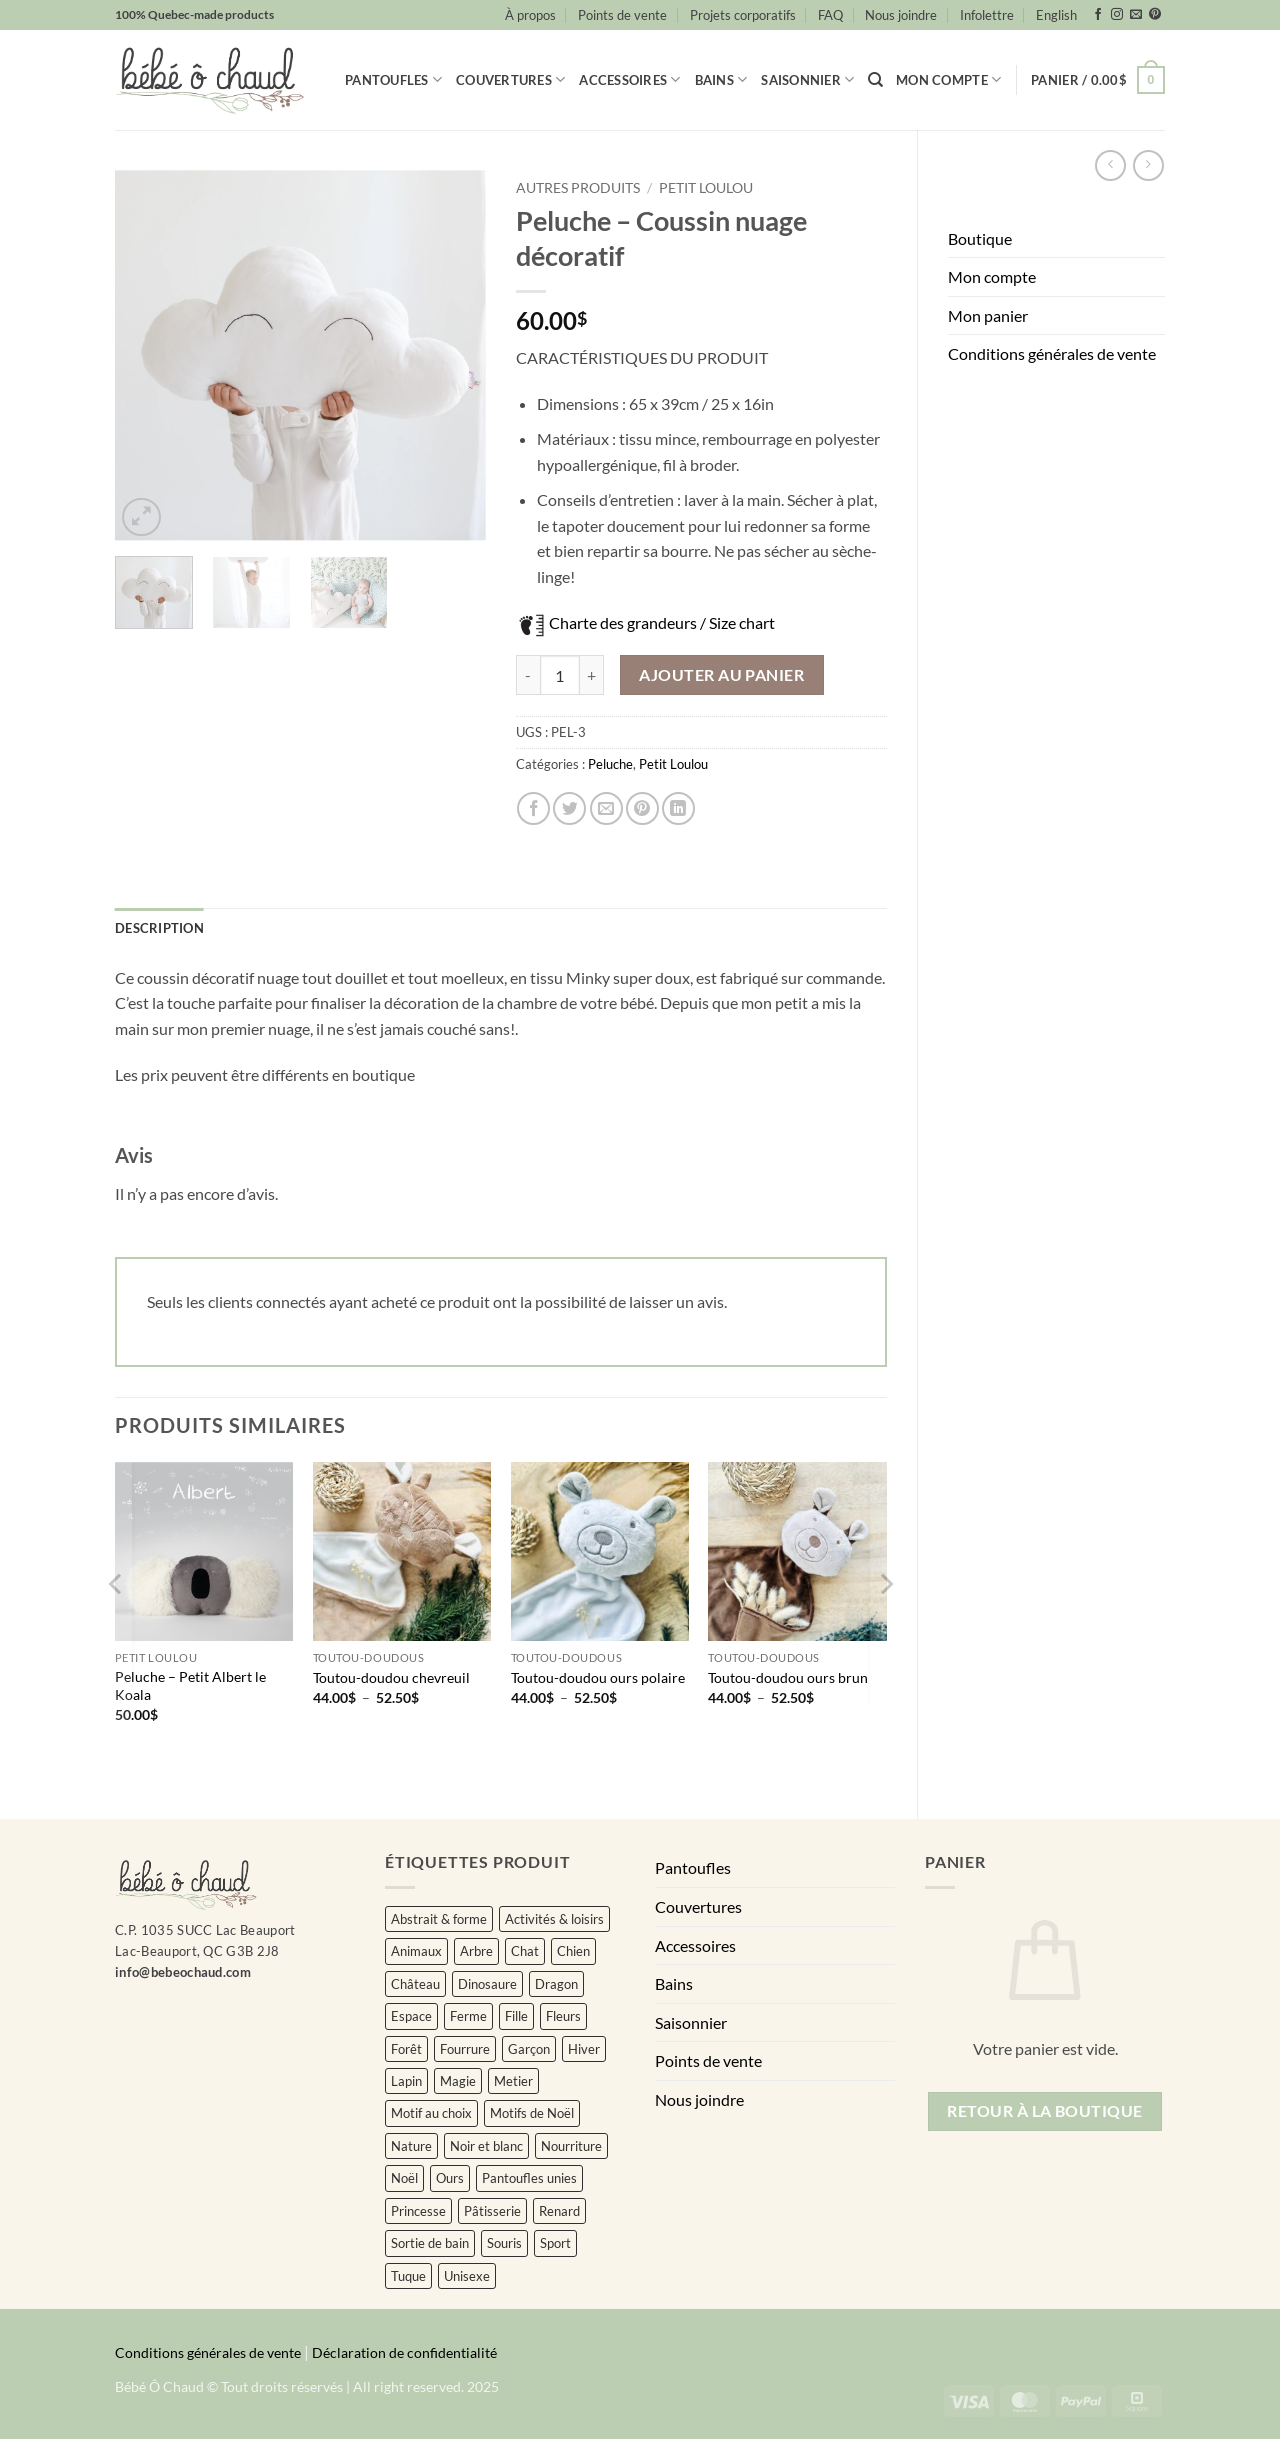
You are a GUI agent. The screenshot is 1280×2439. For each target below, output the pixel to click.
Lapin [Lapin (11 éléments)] (406, 2081)
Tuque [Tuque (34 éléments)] (408, 2276)
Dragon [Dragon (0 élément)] (556, 1984)
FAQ (830, 15)
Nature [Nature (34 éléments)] (411, 2146)
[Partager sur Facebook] (533, 808)
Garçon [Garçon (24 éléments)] (529, 2049)
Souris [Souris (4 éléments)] (504, 2243)
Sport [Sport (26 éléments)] (555, 2243)
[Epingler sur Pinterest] (642, 808)
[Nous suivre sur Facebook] (1098, 15)
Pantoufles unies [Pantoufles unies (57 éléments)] (529, 2178)
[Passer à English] (1056, 15)
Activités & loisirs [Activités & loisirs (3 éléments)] (554, 1919)
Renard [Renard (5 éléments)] (559, 2211)
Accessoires (629, 79)
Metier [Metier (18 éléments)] (513, 2081)
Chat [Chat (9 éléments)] (525, 1951)
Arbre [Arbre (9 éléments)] (476, 1951)
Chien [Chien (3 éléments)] (573, 1951)
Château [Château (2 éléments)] (415, 1984)
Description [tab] (159, 928)
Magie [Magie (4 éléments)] (458, 2081)
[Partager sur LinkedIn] (678, 808)
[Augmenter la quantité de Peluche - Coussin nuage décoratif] (592, 675)
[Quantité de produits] (560, 675)
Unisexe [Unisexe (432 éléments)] (467, 2276)
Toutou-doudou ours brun (788, 1677)
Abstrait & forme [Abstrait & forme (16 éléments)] (439, 1919)
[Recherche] (875, 80)
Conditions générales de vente (1052, 353)
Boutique (980, 238)
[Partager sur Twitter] (569, 808)
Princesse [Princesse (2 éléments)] (418, 2211)
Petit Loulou (706, 188)
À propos (530, 15)
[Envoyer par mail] (606, 808)
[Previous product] (1148, 165)
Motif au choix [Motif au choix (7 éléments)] (431, 2113)
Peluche (610, 764)
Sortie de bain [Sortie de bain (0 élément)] (430, 2243)
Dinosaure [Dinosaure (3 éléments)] (487, 1984)
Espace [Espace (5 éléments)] (411, 2016)
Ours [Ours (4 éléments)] (450, 2178)
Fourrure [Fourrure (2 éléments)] (465, 2049)
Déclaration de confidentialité (404, 2352)
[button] (1098, 80)
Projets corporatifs (743, 15)
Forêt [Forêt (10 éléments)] (406, 2049)
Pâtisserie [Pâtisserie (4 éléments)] (492, 2211)
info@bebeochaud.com (183, 1972)
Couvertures (510, 79)
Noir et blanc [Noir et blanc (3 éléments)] (486, 2146)
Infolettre (987, 15)
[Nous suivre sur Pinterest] (1155, 15)
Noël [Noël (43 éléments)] (404, 2178)
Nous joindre (901, 15)
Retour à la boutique (1044, 2111)
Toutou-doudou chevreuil (391, 1677)
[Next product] (1110, 165)
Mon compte (948, 79)
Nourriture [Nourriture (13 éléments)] (571, 2146)
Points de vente (622, 15)
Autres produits (578, 188)
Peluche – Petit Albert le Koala (190, 1686)
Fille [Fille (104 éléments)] (516, 2016)
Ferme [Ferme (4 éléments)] (468, 2016)
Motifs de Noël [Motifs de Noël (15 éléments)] (532, 2113)
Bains (721, 79)
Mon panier (988, 315)
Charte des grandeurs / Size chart (662, 622)
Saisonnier (807, 79)
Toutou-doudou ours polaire (598, 1677)
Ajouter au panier (721, 675)
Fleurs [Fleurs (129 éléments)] (563, 2016)
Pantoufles (393, 79)
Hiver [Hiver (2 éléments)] (584, 2049)
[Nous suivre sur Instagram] (1117, 15)
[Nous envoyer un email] (1136, 15)
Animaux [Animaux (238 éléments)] (416, 1951)
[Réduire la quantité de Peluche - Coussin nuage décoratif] (528, 675)
